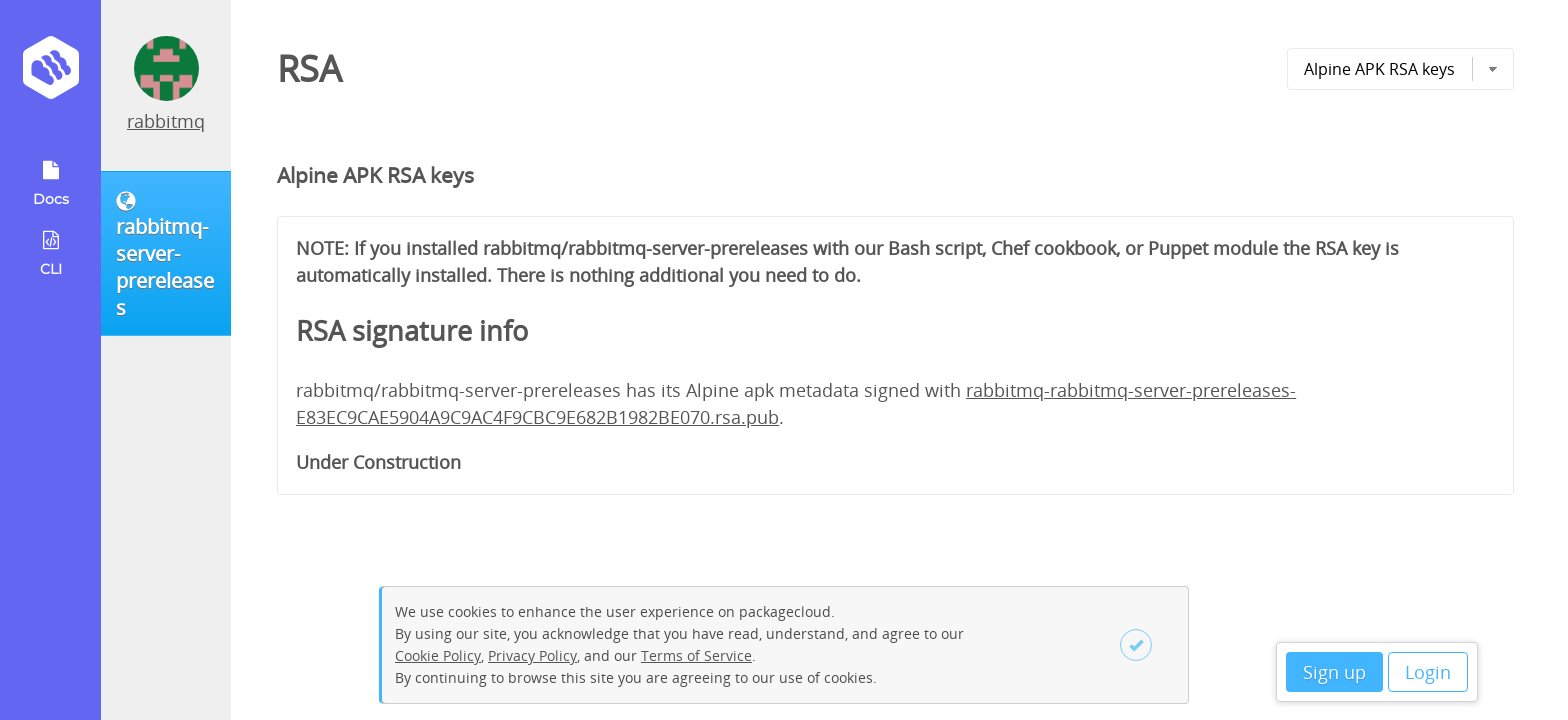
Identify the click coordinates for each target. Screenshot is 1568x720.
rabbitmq (166, 121)
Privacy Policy (532, 655)
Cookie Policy (438, 655)
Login (1428, 672)
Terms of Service (696, 655)
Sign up (1334, 672)
